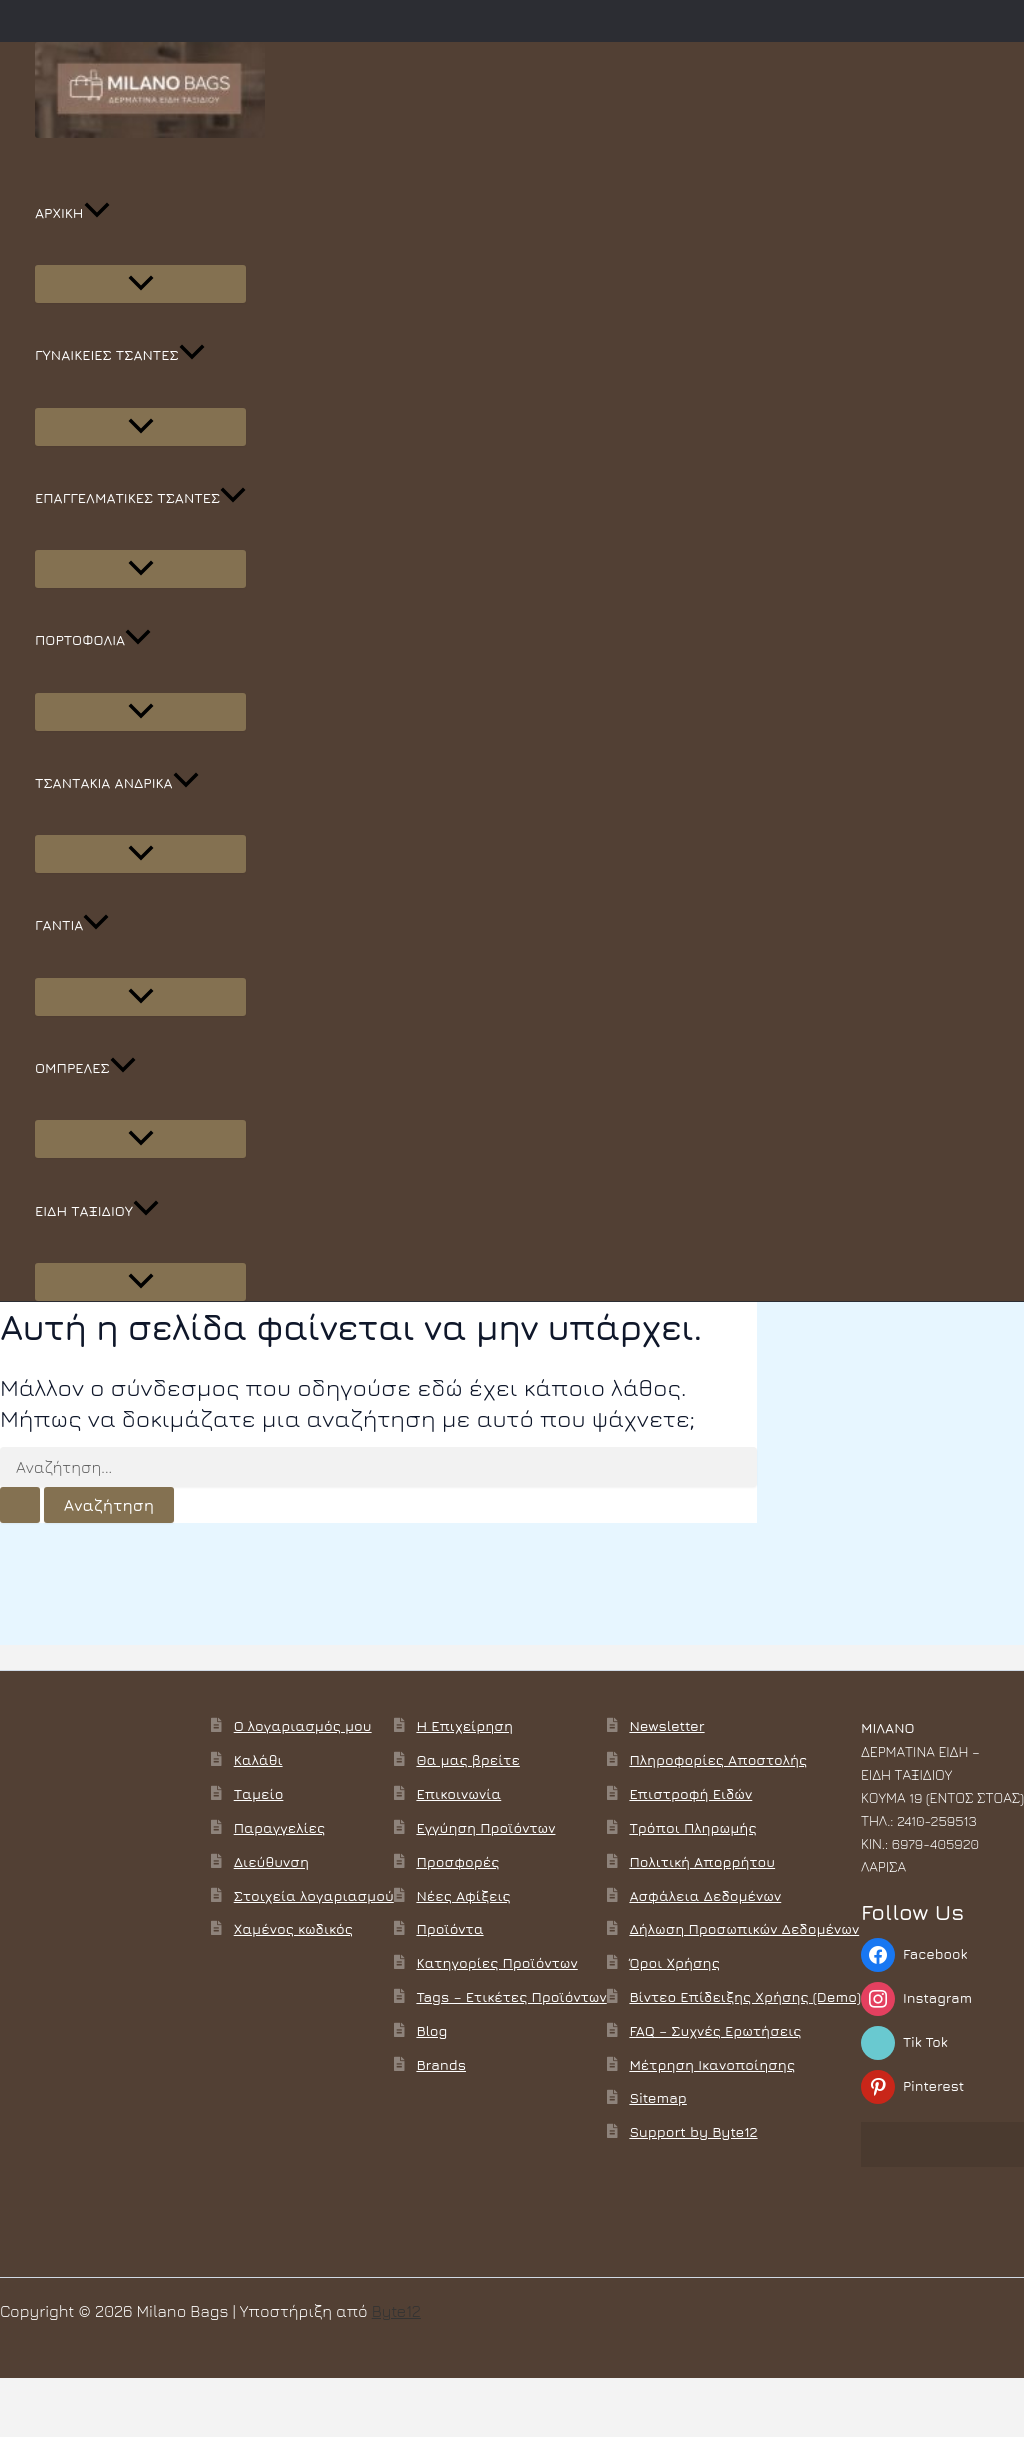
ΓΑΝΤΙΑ (72, 925)
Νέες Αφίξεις (463, 1895)
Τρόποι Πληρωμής (692, 1827)
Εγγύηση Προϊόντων (485, 1827)
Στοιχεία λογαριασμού (314, 1895)
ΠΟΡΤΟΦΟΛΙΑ (93, 640)
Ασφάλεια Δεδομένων (705, 1895)
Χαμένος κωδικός (293, 1928)
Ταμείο (259, 1793)
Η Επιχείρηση (464, 1725)
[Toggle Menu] (140, 284)
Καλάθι (258, 1759)
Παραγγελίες (279, 1827)
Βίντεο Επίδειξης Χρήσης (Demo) (745, 1996)
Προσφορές (457, 1861)
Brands (441, 2064)
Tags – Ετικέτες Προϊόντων (511, 1996)
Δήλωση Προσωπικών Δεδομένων (744, 1928)
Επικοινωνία (458, 1793)
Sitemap (657, 2097)
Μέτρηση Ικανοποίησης (712, 2064)
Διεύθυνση (271, 1861)
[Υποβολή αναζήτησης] (20, 1505)
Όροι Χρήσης (674, 1962)
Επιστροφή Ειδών (690, 1793)
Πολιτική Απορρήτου (702, 1861)
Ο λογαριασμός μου (303, 1725)
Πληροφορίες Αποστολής (718, 1759)
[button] (97, 213)
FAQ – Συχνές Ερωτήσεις (715, 2030)
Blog (431, 2030)
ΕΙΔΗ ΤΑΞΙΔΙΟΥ (97, 1211)
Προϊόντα (449, 1928)
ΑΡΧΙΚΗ (72, 213)
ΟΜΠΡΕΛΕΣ (85, 1068)
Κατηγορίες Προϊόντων (496, 1962)
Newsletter (666, 1725)
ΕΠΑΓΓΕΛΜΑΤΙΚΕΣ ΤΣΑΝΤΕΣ (140, 498)
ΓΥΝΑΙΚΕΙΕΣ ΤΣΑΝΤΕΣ (120, 355)
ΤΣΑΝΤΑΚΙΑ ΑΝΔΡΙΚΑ (117, 783)
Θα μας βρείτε (467, 1759)
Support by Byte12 (693, 2131)
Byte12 (396, 2311)
